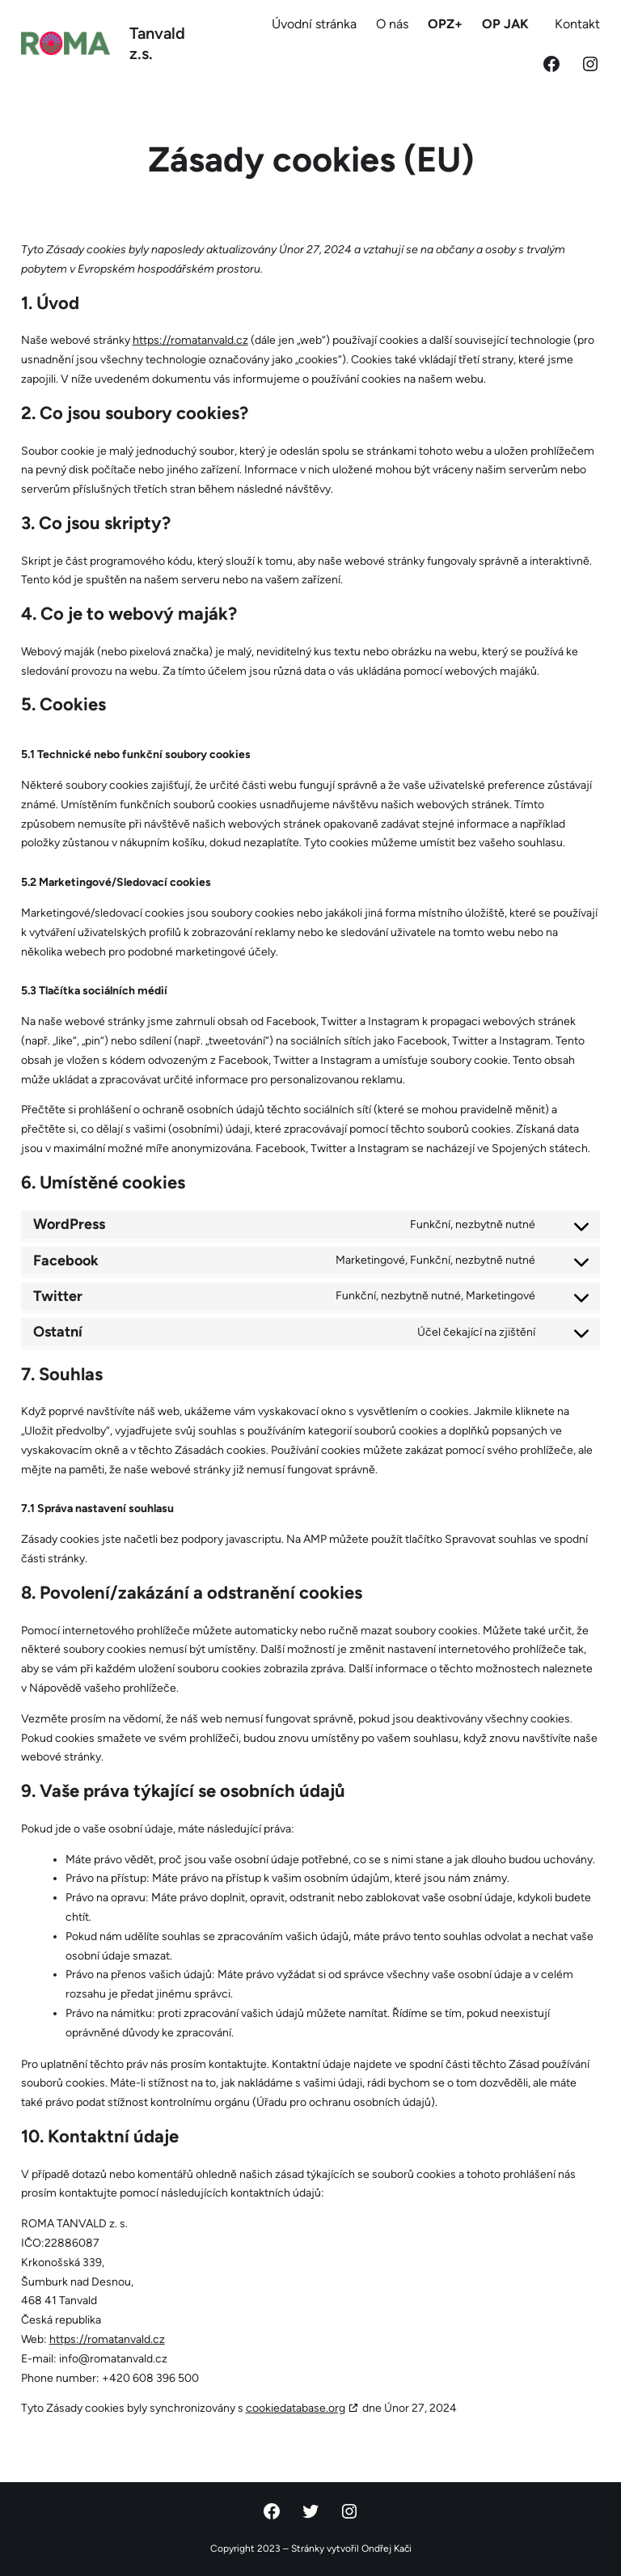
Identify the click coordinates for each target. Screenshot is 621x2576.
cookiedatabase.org (295, 2408)
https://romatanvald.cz (190, 340)
